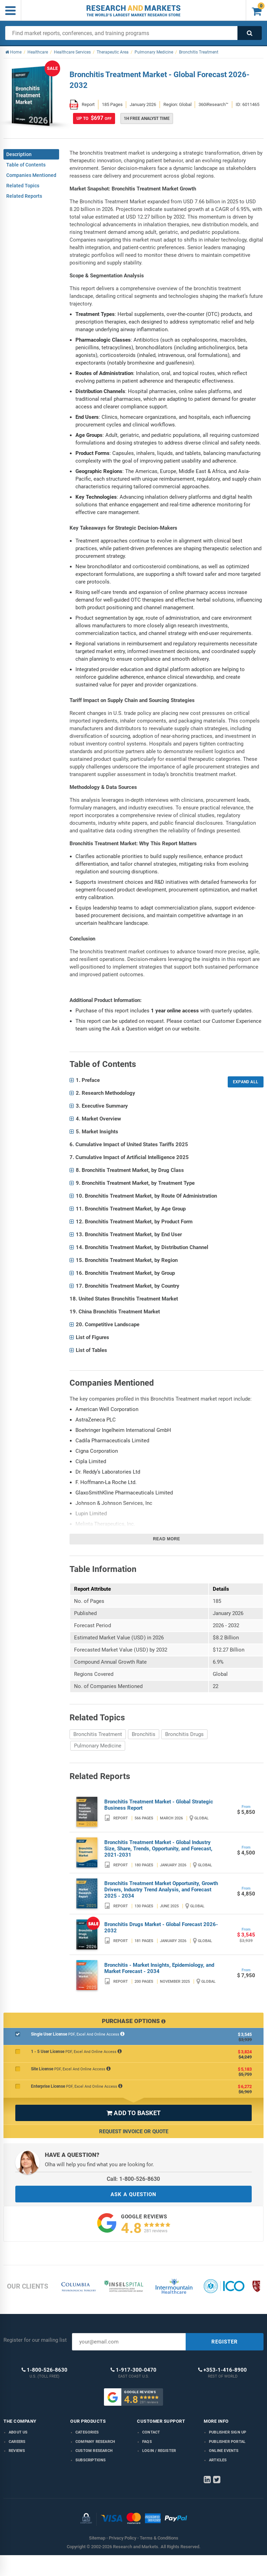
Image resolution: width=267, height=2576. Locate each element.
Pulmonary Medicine (97, 1746)
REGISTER (224, 2342)
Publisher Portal (227, 2441)
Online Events (224, 2450)
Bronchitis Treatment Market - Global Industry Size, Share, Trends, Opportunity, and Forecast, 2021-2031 (158, 1848)
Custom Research (94, 2450)
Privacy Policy (122, 2538)
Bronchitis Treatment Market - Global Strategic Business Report (158, 1805)
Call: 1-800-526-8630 (133, 2179)
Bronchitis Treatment (97, 1734)
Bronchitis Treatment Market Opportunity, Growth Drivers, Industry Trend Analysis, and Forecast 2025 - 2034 (161, 1889)
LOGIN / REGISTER (159, 2450)
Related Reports (24, 196)
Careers (17, 2441)
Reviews (17, 2450)
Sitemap (97, 2538)
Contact (151, 2432)
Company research (95, 2441)
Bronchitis (143, 1734)
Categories (87, 2432)
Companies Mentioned (31, 175)
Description (19, 154)
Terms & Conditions (159, 2538)
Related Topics (22, 185)
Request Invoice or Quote (133, 2131)
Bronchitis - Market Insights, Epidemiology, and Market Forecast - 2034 (159, 1968)
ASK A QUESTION (133, 2194)
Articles (218, 2460)
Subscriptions (90, 2460)
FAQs (147, 2441)
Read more (166, 1538)
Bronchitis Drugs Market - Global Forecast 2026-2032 (161, 1927)
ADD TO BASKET (133, 2113)
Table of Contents (26, 165)
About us (18, 2432)
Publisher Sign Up (227, 2432)
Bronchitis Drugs (184, 1734)
